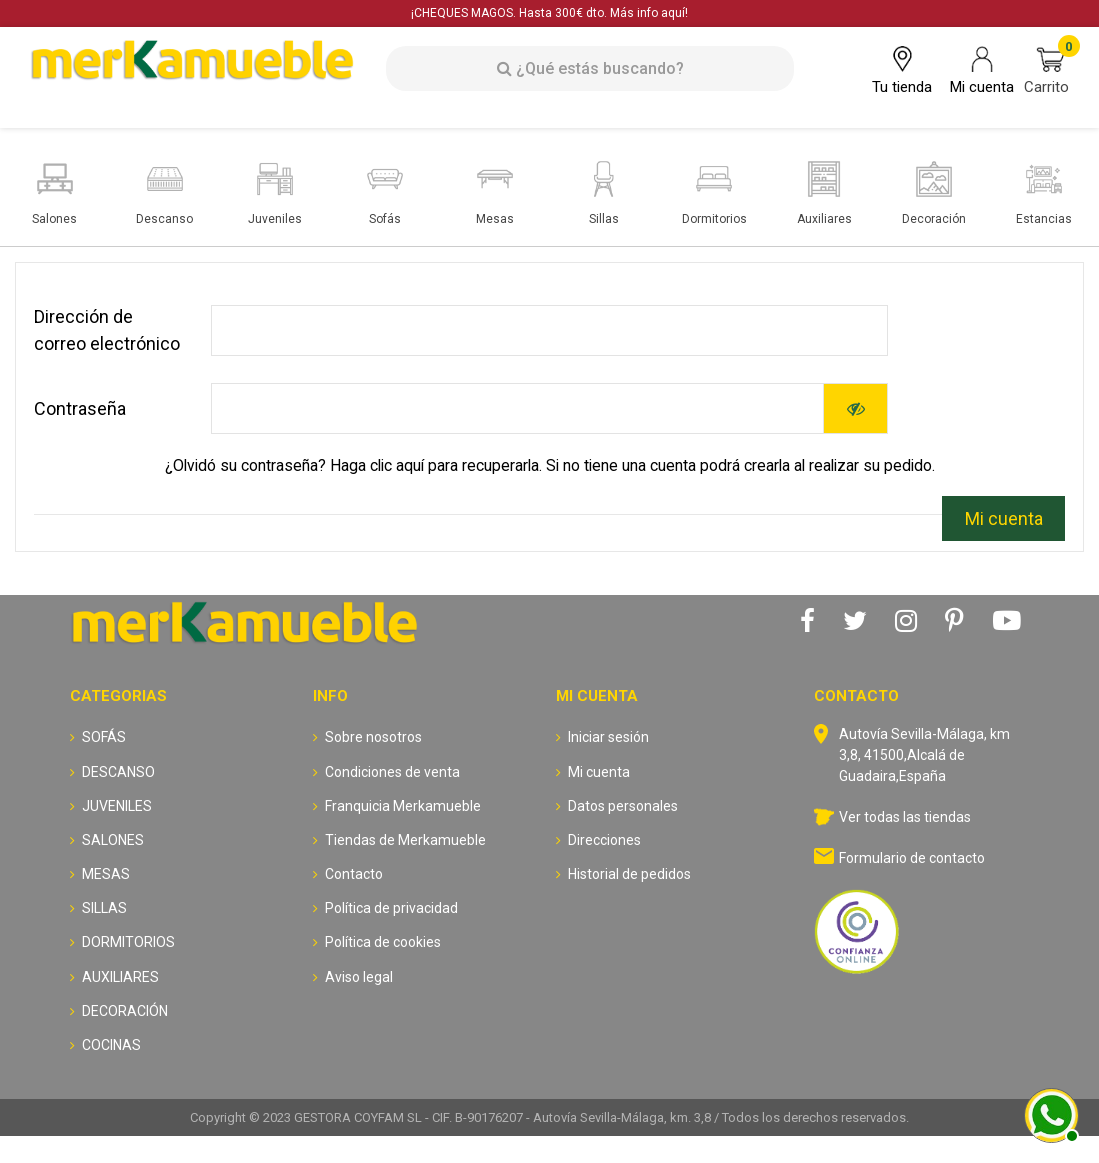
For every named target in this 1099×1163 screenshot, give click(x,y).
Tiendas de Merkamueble (405, 840)
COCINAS (111, 1045)
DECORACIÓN (125, 1011)
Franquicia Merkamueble (403, 806)
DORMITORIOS (128, 942)
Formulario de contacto (912, 858)
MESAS (106, 874)
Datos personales (623, 806)
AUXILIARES (120, 977)
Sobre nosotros (373, 737)
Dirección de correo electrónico (107, 330)
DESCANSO (118, 772)
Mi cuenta (1004, 518)
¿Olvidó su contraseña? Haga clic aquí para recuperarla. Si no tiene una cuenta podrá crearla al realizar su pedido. (550, 465)
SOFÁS (104, 737)
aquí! (674, 13)
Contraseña (80, 408)
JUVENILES (117, 806)
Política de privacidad (391, 908)
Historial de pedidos (629, 874)
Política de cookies (383, 942)
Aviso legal (359, 977)
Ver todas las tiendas (905, 817)
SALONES (113, 840)
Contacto (354, 874)
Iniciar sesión (608, 737)
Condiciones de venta (392, 772)
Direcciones (604, 840)
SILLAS (104, 908)
